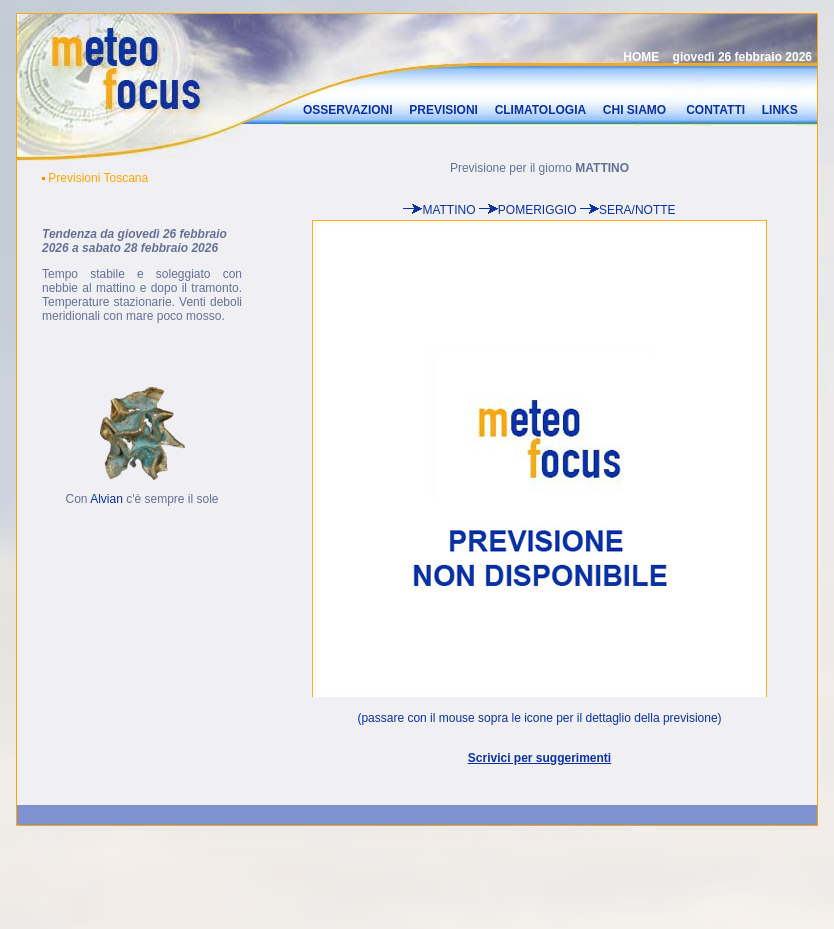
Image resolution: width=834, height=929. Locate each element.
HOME (641, 55)
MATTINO (448, 208)
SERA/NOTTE (637, 208)
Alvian (106, 497)
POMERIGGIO (537, 208)
